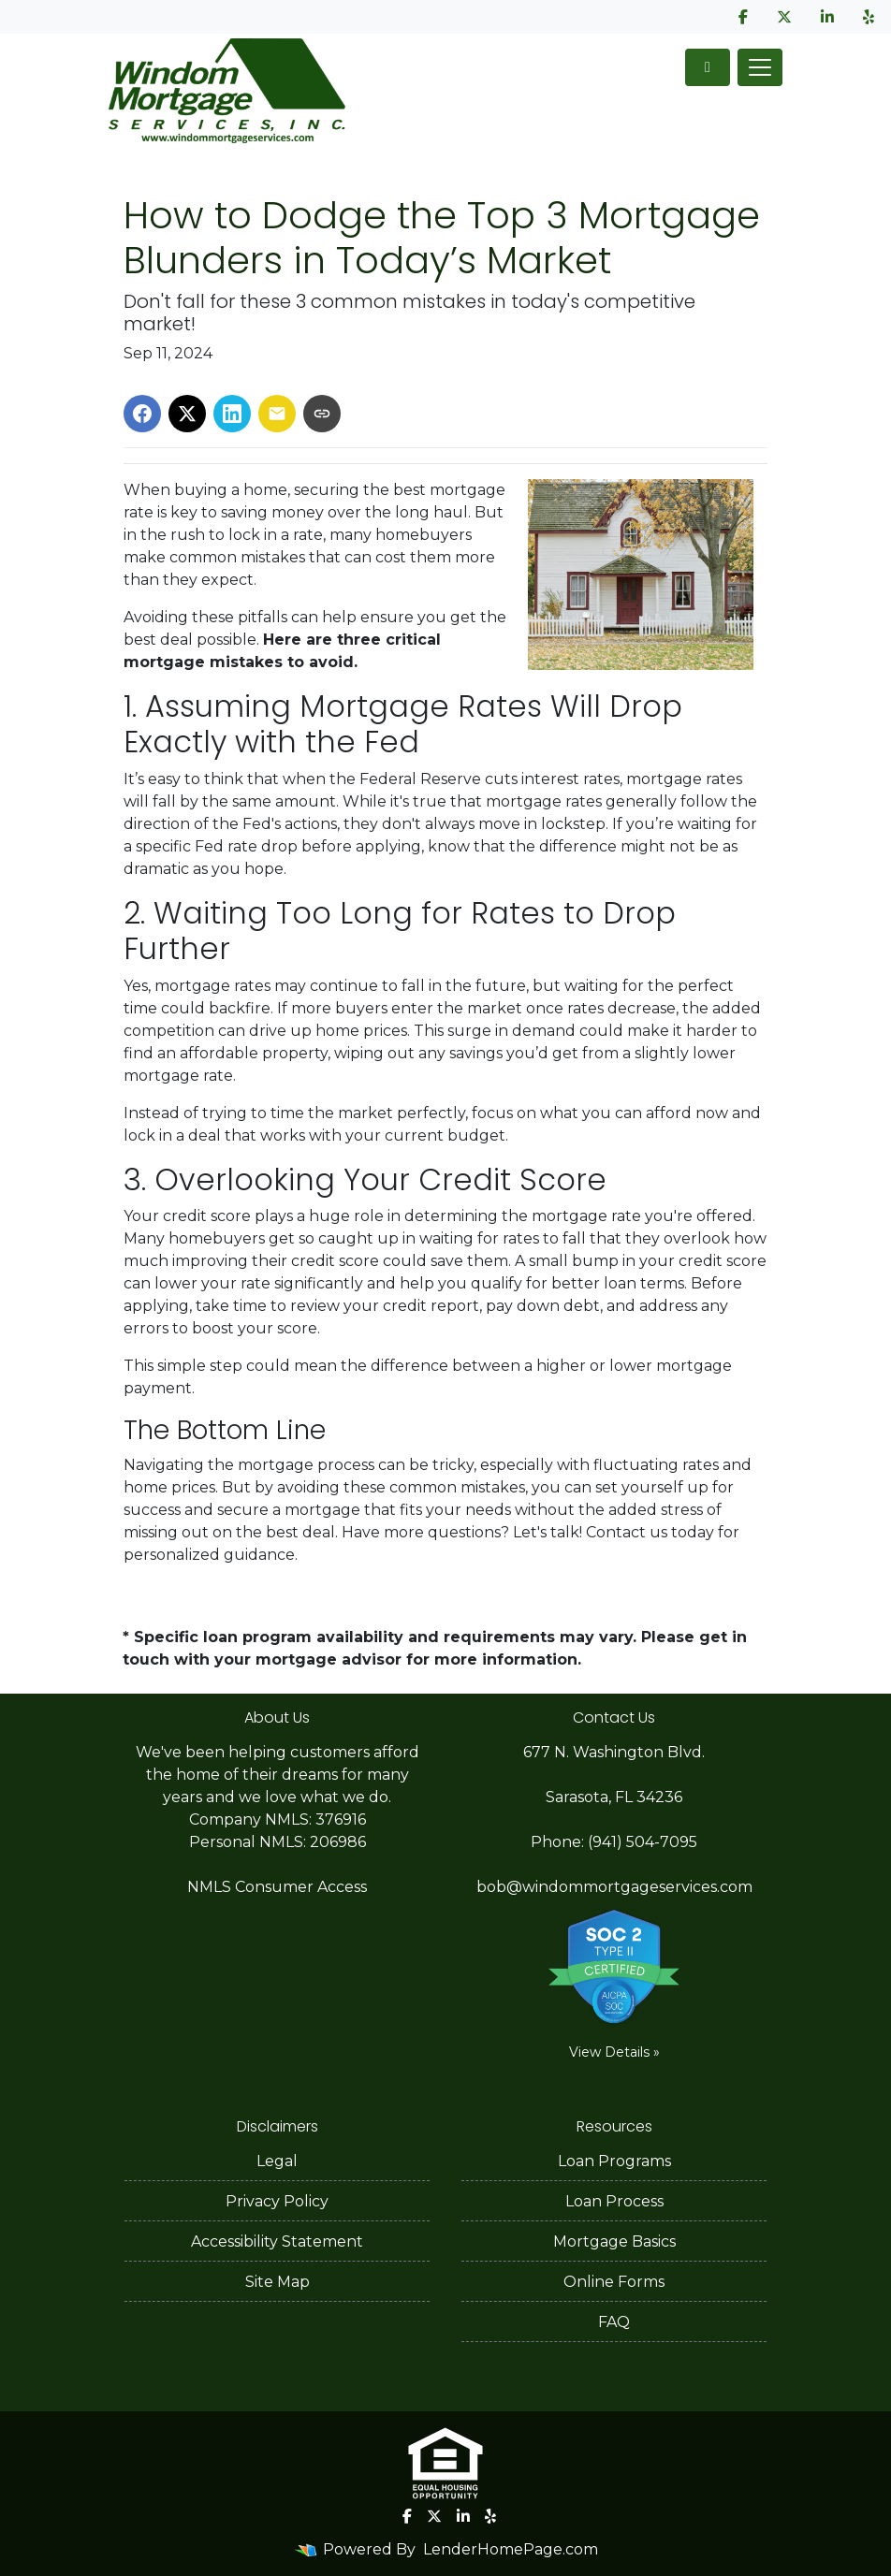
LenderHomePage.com (510, 2549)
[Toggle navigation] (760, 67)
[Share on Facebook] (142, 413)
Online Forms (614, 2282)
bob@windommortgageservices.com (614, 1887)
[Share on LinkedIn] (232, 413)
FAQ (614, 2322)
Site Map (277, 2282)
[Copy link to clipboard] (322, 413)
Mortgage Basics (614, 2241)
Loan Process (614, 2201)
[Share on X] (187, 413)
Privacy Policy (277, 2201)
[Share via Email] (277, 413)
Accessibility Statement (277, 2241)
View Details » (614, 2052)
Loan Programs (614, 2161)
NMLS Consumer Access (277, 1887)
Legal (277, 2161)
